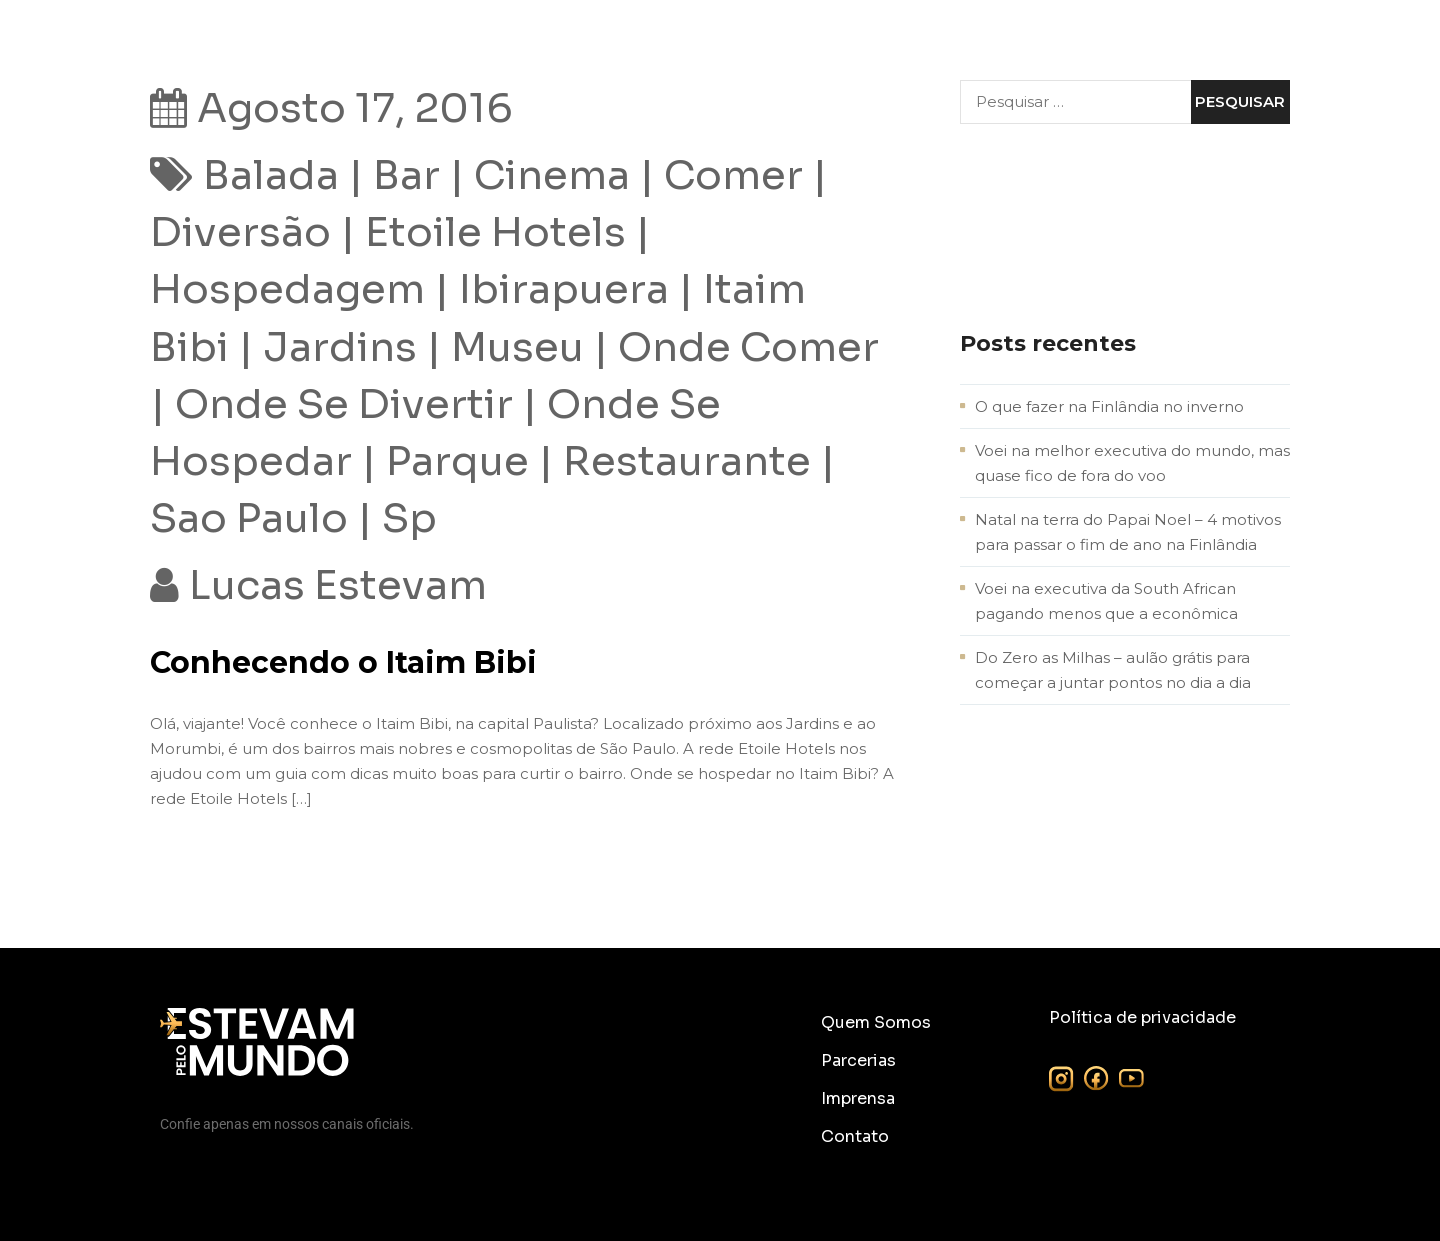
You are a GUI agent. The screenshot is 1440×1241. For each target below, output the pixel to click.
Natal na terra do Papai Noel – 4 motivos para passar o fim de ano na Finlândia (1128, 532)
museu (517, 347)
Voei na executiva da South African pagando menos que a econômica (1106, 601)
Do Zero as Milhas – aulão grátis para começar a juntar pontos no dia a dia (1113, 670)
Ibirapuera (564, 289)
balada (271, 175)
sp (409, 518)
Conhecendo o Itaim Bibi (343, 662)
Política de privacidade (1142, 1017)
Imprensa (858, 1098)
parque (457, 461)
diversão (240, 232)
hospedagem (287, 289)
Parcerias (858, 1060)
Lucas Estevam (338, 585)
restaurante (687, 461)
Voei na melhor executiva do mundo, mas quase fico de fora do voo (1132, 463)
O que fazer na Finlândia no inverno (1109, 406)
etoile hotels (495, 232)
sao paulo (249, 518)
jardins (340, 347)
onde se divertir (344, 404)
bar (406, 175)
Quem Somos (876, 1022)
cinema (552, 175)
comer (733, 175)
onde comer (748, 347)
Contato (855, 1136)
